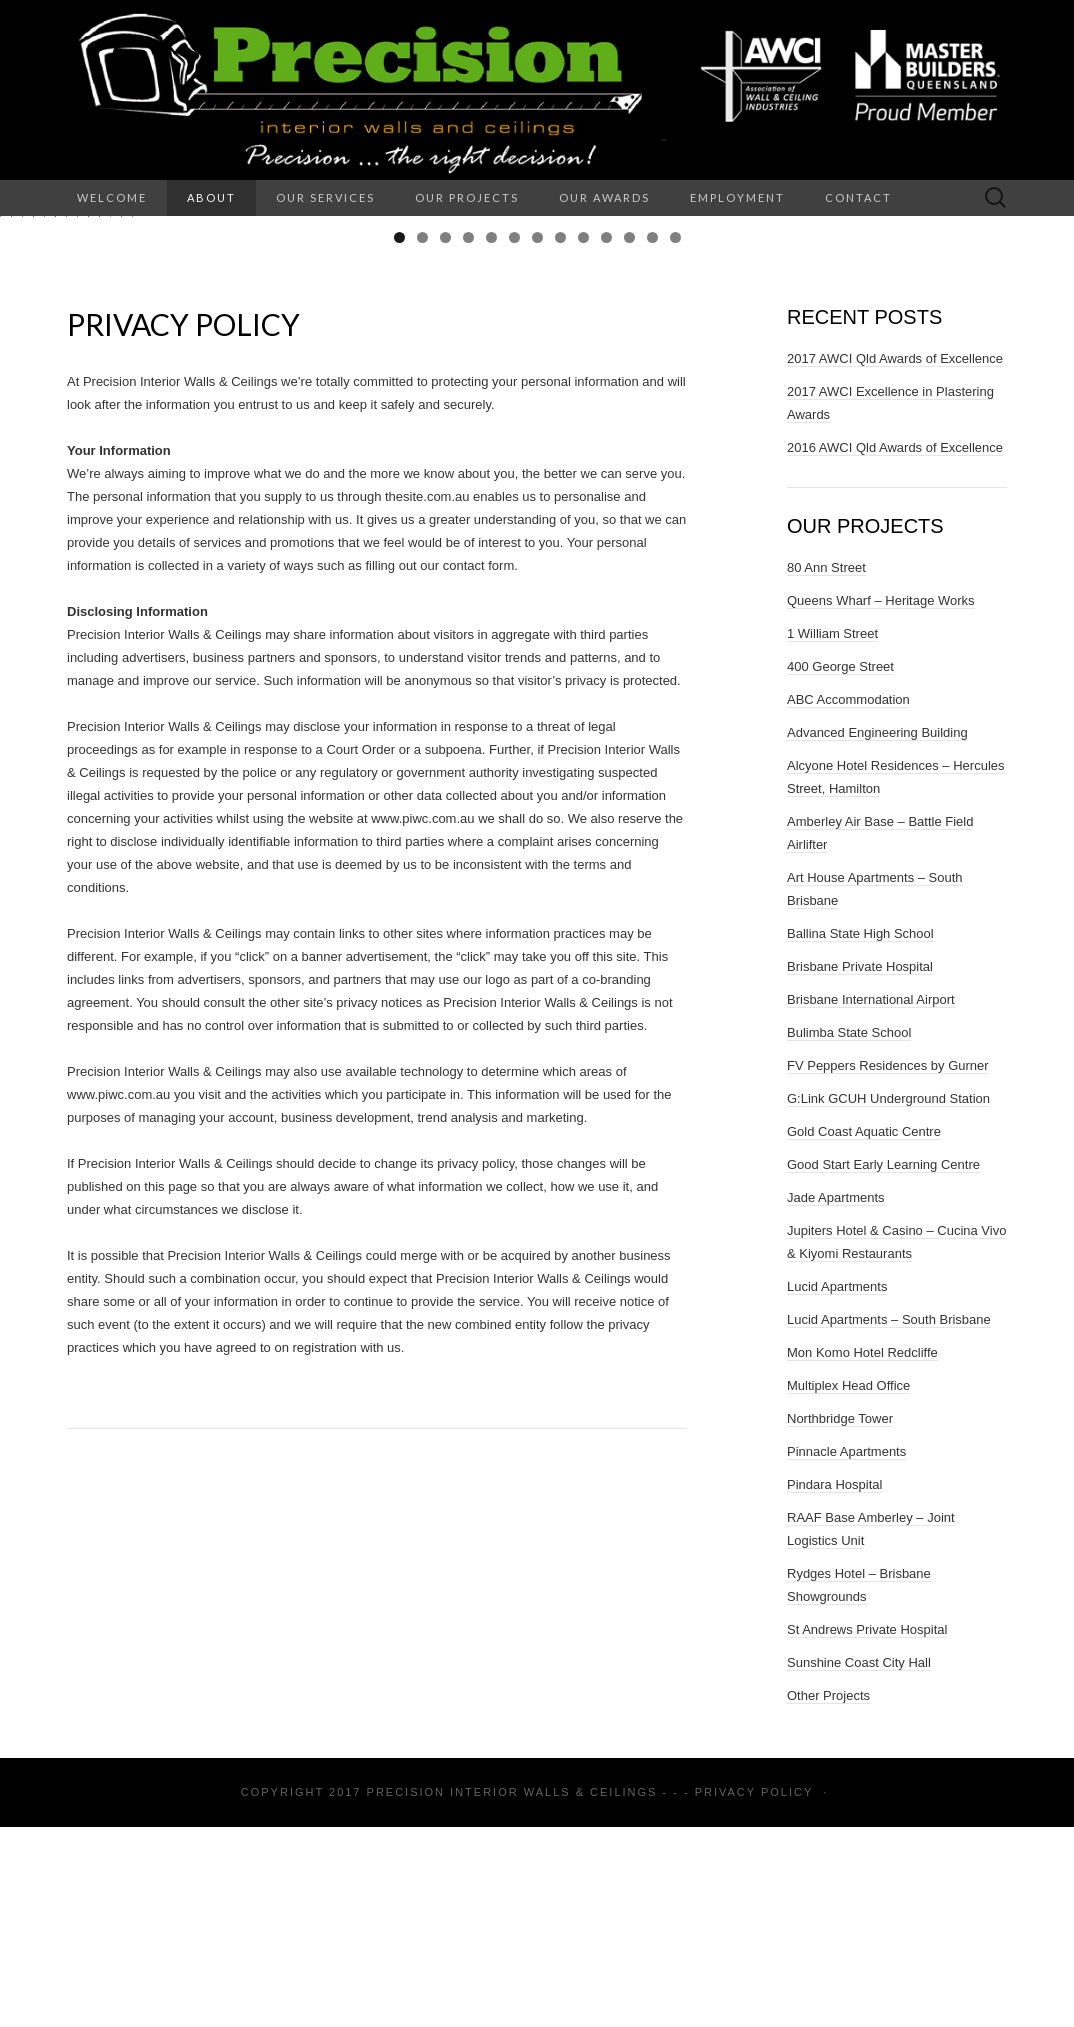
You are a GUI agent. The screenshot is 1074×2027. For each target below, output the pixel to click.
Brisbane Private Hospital (860, 1166)
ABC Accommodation (848, 899)
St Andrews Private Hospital (867, 1829)
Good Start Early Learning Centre (883, 1364)
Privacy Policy (754, 1992)
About (211, 197)
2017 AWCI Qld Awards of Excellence (895, 558)
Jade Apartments (836, 1397)
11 (629, 437)
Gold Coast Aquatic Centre (864, 1331)
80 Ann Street (826, 767)
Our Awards (604, 197)
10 (606, 437)
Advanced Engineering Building (877, 932)
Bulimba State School (849, 1232)
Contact (858, 197)
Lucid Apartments (837, 1486)
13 (675, 437)
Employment (737, 197)
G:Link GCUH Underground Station (888, 1298)
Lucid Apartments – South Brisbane (889, 1519)
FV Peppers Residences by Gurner (888, 1265)
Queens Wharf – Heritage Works (881, 800)
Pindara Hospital (834, 1684)
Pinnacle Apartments (846, 1651)
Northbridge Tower (840, 1618)
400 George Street (840, 866)
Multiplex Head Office (848, 1585)
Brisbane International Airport (871, 1199)
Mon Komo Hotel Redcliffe (862, 1552)
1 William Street (832, 833)
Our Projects (467, 197)
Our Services (325, 197)
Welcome (112, 197)
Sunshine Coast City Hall (859, 1862)
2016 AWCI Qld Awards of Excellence (895, 647)
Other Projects (828, 1895)
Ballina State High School (860, 1133)
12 (652, 437)
